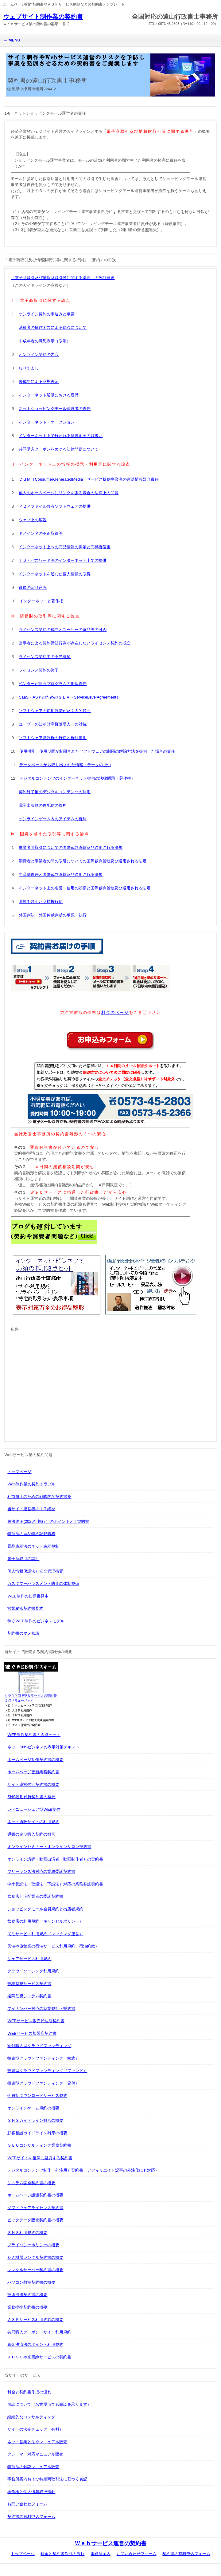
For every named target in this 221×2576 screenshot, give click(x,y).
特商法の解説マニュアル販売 (33, 2466)
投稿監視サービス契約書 (29, 1983)
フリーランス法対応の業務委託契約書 (41, 1871)
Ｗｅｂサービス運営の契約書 (110, 2543)
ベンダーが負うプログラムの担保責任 (53, 683)
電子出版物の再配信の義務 (43, 805)
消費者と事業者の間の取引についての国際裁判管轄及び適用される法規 (82, 861)
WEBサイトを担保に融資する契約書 (39, 2158)
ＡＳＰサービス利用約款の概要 (35, 2319)
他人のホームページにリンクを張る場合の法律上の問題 (68, 492)
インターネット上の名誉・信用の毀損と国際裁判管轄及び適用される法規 (84, 888)
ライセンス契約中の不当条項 (45, 656)
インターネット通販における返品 (49, 395)
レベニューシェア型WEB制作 (33, 1809)
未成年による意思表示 (39, 381)
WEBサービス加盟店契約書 (31, 2033)
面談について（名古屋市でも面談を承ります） (49, 2404)
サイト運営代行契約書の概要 (33, 1784)
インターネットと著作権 (41, 601)
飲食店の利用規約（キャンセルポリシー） (45, 1921)
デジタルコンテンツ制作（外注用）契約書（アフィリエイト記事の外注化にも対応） (83, 2170)
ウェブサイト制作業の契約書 (43, 16)
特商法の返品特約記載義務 (31, 1533)
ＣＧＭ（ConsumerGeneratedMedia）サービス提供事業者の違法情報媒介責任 (89, 479)
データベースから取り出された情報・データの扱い (65, 764)
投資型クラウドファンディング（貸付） (43, 2083)
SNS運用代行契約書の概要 (31, 1796)
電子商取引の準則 (23, 1558)
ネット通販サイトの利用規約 (33, 1821)
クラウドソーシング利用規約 (33, 1971)
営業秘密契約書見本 (25, 1608)
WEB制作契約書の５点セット (33, 1734)
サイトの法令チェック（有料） (35, 2429)
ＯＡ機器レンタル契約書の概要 (35, 2257)
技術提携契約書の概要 (27, 2294)
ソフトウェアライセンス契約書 (35, 2207)
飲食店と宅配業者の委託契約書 (35, 1896)
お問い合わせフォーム (27, 2504)
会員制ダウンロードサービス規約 (37, 2095)
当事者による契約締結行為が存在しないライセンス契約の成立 (74, 643)
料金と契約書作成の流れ (29, 2392)
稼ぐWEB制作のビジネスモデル (35, 1621)
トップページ (19, 1471)
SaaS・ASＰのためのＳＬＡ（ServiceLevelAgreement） (69, 697)
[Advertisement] (62, 1383)
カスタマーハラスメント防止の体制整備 (43, 1583)
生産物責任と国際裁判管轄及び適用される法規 (61, 874)
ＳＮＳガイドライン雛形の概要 (35, 2120)
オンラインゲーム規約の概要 (33, 2108)
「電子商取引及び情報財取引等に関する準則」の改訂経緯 (62, 277)
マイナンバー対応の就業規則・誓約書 (41, 2008)
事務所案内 (100, 2553)
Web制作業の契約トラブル (31, 1484)
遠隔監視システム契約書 (29, 1996)
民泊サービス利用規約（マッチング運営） (45, 1934)
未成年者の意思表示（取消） (45, 341)
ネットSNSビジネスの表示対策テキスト (43, 1747)
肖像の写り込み (33, 587)
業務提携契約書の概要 (27, 2307)
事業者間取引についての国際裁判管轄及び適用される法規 (70, 847)
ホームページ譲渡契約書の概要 (35, 2195)
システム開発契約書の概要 (31, 2182)
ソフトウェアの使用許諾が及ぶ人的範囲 (55, 710)
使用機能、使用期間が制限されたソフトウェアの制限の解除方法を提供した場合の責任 (97, 751)
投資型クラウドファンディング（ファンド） (47, 2070)
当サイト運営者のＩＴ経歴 (31, 1509)
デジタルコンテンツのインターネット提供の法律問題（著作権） (77, 778)
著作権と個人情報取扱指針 (31, 2491)
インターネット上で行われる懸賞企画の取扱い (61, 435)
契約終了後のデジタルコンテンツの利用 (55, 792)
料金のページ (115, 1012)
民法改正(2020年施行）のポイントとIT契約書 (48, 1521)
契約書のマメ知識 (23, 1633)
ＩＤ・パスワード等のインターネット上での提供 (63, 560)
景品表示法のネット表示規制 (33, 1546)
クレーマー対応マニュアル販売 (35, 2454)
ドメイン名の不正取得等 (41, 533)
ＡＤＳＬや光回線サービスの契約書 (39, 2357)
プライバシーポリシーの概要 (33, 2245)
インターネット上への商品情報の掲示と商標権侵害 (64, 547)
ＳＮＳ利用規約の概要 (27, 2232)
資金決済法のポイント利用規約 (35, 2344)
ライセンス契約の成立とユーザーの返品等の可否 (63, 629)
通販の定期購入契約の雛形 (31, 1834)
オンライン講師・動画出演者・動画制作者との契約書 (55, 1859)
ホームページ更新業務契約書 (33, 1772)
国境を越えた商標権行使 (41, 901)
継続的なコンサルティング (31, 2417)
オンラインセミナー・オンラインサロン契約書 (49, 1846)
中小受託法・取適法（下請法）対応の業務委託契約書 (55, 1884)
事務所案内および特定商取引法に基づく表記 (47, 2479)
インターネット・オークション (47, 422)
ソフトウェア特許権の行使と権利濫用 (53, 737)
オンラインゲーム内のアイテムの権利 (53, 819)
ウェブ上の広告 (33, 520)
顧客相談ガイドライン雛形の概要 (37, 2133)
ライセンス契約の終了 (39, 670)
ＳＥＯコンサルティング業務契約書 (39, 2145)
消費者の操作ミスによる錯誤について (53, 327)
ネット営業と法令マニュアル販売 (37, 2442)
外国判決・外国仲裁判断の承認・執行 (53, 915)
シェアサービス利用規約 (29, 1958)
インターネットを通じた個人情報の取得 (55, 574)
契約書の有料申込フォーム (31, 2516)
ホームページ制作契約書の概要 (35, 1759)
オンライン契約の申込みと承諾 (47, 314)
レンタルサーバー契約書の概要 (35, 2269)
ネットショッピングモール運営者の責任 (55, 408)
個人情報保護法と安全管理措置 (35, 1571)
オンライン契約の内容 (39, 354)
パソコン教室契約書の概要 (31, 2282)
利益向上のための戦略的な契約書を (39, 1496)
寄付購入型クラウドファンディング (39, 2045)
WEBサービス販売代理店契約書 (35, 2021)
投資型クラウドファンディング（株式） (43, 2058)
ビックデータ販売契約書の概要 (35, 2220)
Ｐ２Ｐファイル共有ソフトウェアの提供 (55, 506)
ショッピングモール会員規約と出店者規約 (45, 1909)
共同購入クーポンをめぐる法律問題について (59, 449)
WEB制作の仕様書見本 (27, 1596)
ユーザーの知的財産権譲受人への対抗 (53, 724)
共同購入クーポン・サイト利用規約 (39, 2332)
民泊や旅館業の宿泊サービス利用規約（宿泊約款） (53, 1946)
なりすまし (29, 368)
